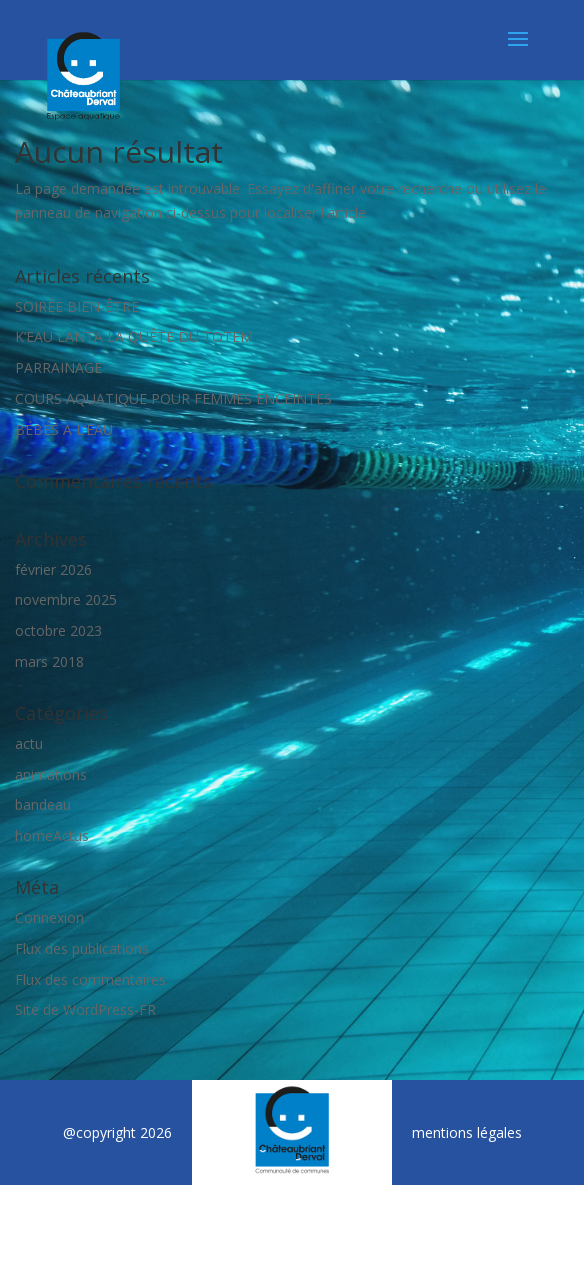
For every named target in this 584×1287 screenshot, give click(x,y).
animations (51, 774)
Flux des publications (82, 948)
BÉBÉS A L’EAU (64, 429)
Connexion (49, 917)
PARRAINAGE (58, 367)
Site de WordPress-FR (85, 1009)
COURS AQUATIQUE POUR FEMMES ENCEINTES (173, 398)
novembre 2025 (66, 599)
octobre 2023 (58, 630)
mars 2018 (49, 661)
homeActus (52, 835)
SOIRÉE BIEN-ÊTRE (77, 306)
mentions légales (467, 1132)
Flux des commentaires (90, 979)
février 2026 (53, 569)
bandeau (43, 804)
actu (29, 743)
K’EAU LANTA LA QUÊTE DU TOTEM (134, 336)
